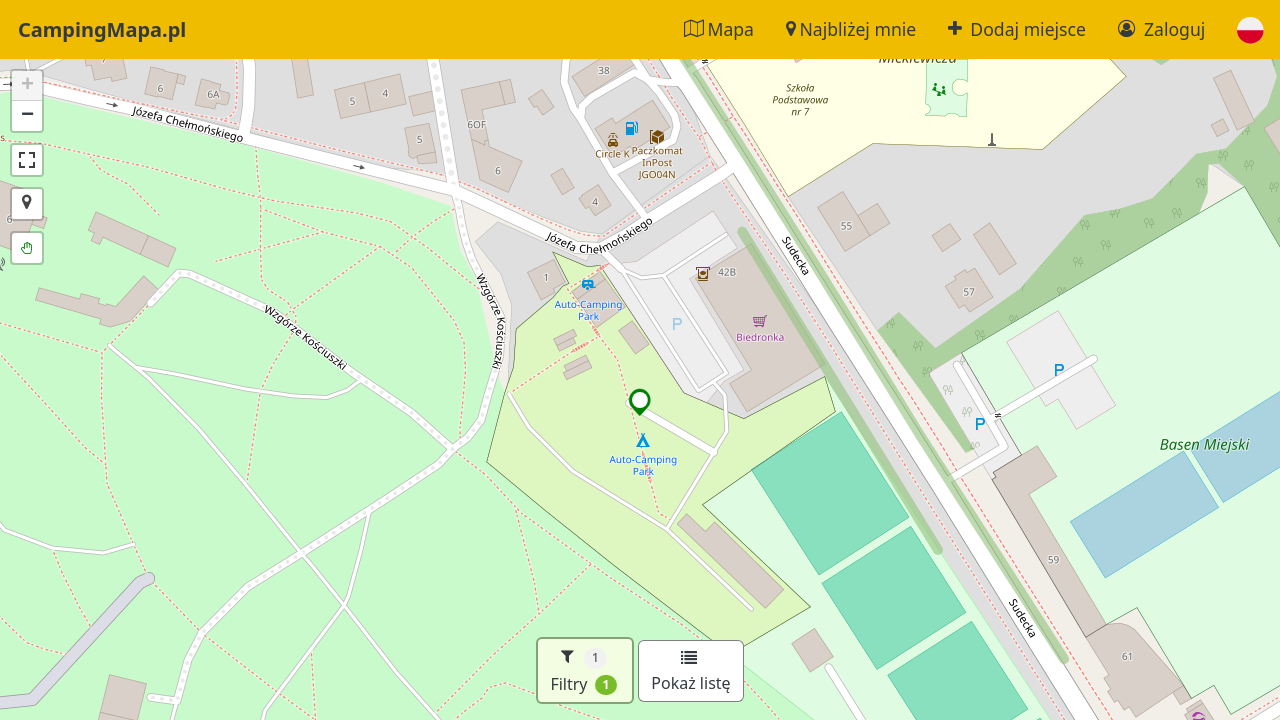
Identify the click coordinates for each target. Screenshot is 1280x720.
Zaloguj (1161, 29)
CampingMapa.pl (102, 29)
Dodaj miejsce (1017, 29)
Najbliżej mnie (851, 29)
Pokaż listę (690, 672)
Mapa (719, 29)
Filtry (583, 670)
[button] (1250, 29)
